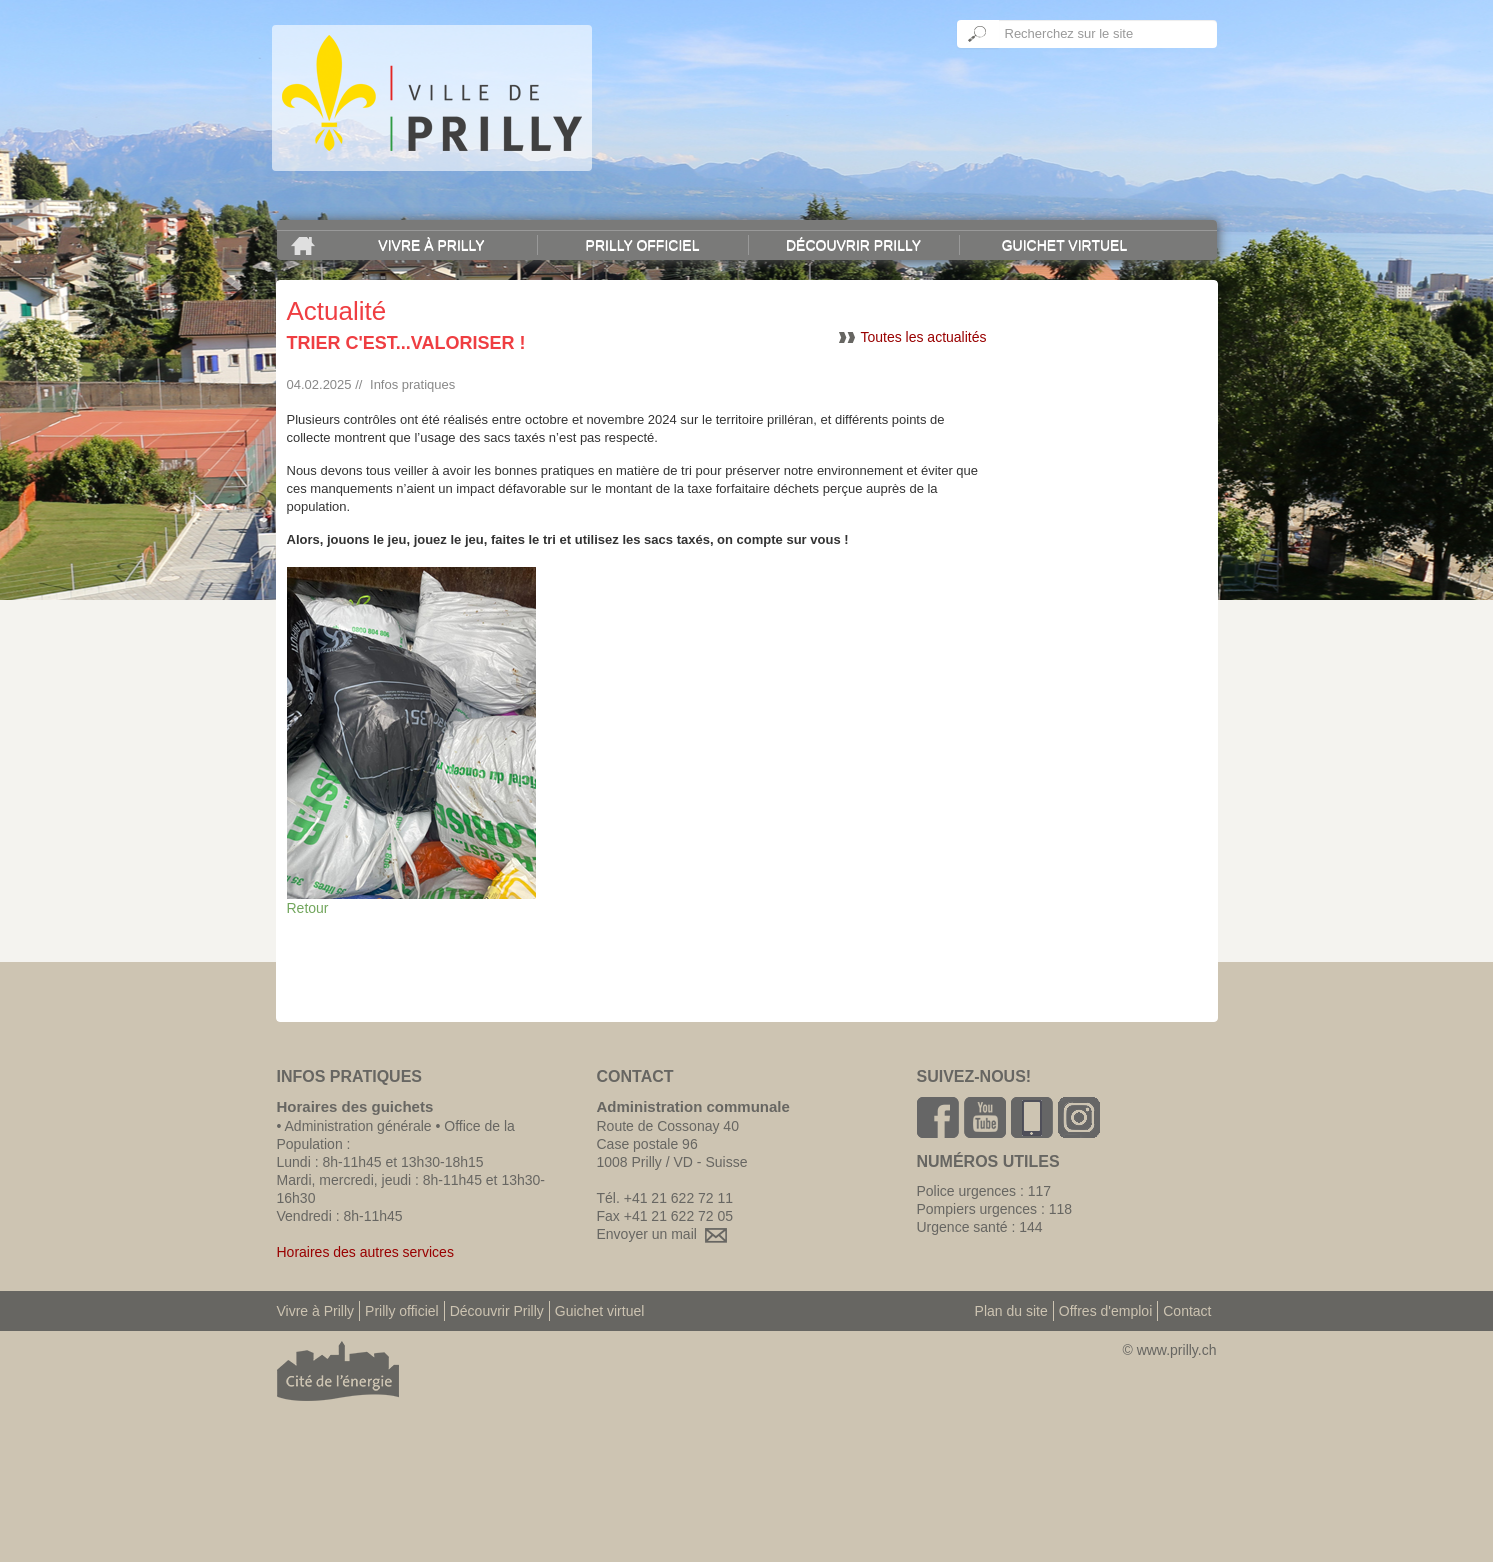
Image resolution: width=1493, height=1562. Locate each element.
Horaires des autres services (365, 1252)
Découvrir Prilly (853, 245)
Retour (308, 908)
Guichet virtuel (1065, 245)
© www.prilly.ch (1169, 1350)
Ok (978, 34)
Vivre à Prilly (431, 245)
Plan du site (1011, 1311)
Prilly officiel (643, 245)
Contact (1187, 1311)
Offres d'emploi (1105, 1311)
